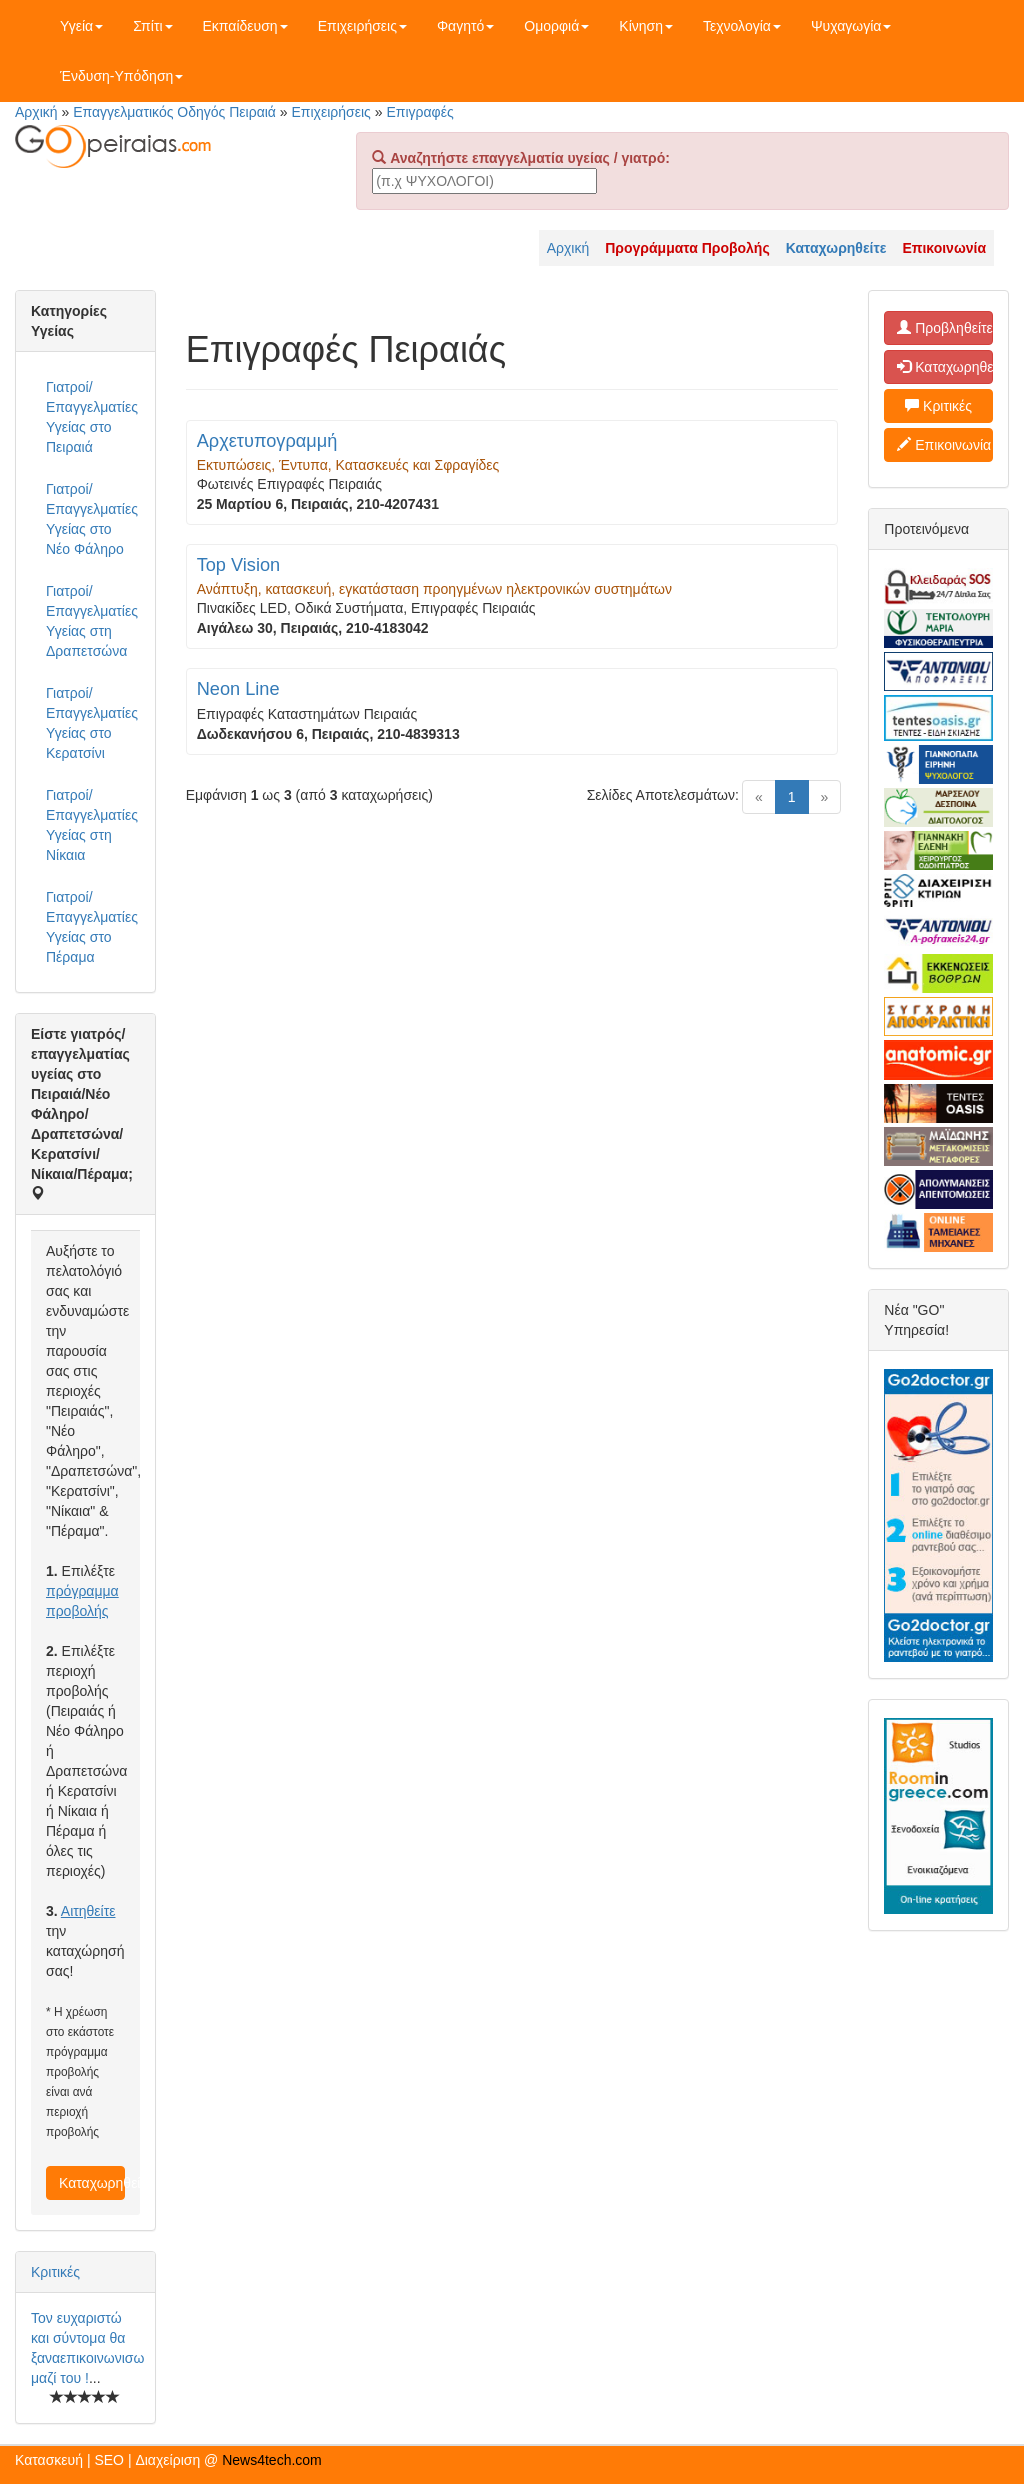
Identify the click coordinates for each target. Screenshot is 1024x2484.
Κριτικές (55, 2272)
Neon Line (238, 689)
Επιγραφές (419, 112)
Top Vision (239, 565)
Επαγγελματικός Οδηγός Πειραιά (174, 112)
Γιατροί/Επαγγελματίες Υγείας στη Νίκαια (92, 825)
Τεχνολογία (742, 26)
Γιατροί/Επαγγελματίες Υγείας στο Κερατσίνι (92, 723)
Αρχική (36, 112)
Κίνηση (646, 26)
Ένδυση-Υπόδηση (121, 76)
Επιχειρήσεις (362, 26)
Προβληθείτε (945, 328)
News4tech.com (272, 2460)
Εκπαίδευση (245, 26)
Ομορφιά (556, 26)
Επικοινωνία (944, 445)
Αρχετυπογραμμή (267, 441)
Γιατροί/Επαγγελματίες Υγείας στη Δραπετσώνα (92, 621)
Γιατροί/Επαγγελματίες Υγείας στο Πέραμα (92, 927)
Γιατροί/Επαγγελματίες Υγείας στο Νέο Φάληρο (92, 519)
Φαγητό (465, 26)
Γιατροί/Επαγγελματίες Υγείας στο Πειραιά (92, 417)
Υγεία (81, 26)
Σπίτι (152, 26)
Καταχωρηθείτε (92, 2183)
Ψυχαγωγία (851, 26)
